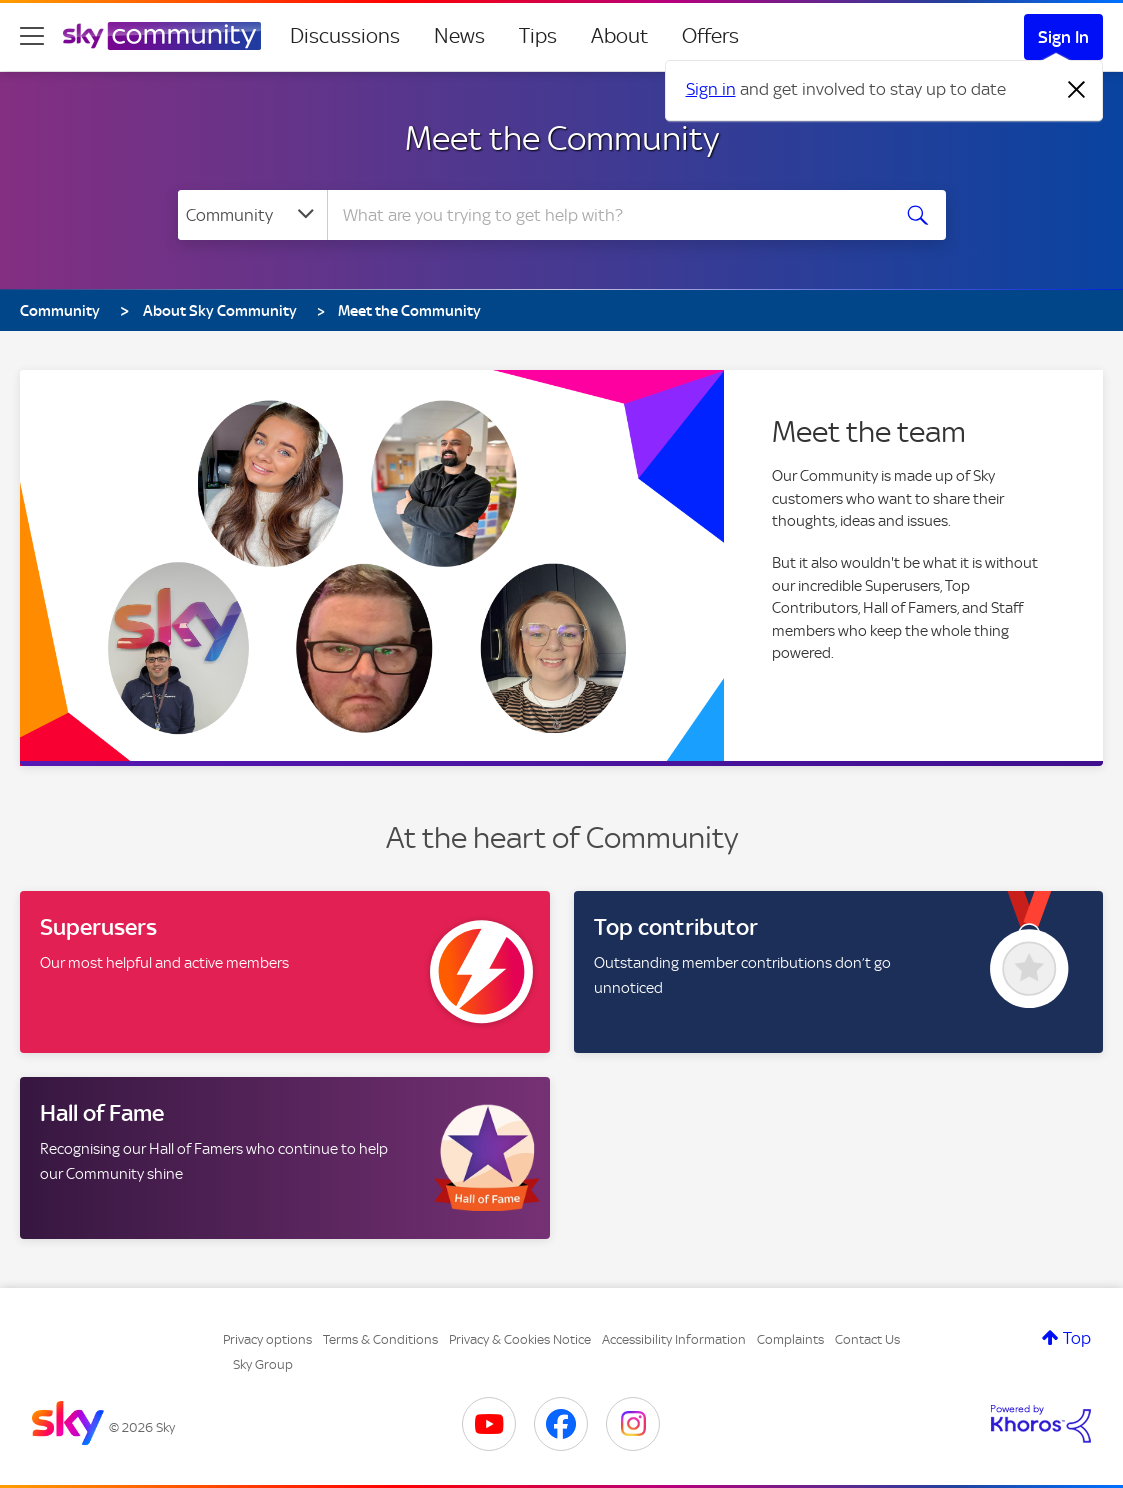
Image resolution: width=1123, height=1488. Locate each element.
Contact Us (867, 1339)
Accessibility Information (674, 1339)
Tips (538, 36)
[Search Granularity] (252, 215)
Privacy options (267, 1339)
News (459, 36)
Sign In (1063, 37)
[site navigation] (32, 36)
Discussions (345, 36)
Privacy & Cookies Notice (520, 1339)
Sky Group (263, 1364)
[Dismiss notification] (1077, 90)
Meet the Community (562, 138)
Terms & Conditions (380, 1339)
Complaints (790, 1339)
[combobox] (606, 215)
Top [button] (1077, 1338)
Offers (710, 36)
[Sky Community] (162, 36)
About (619, 36)
